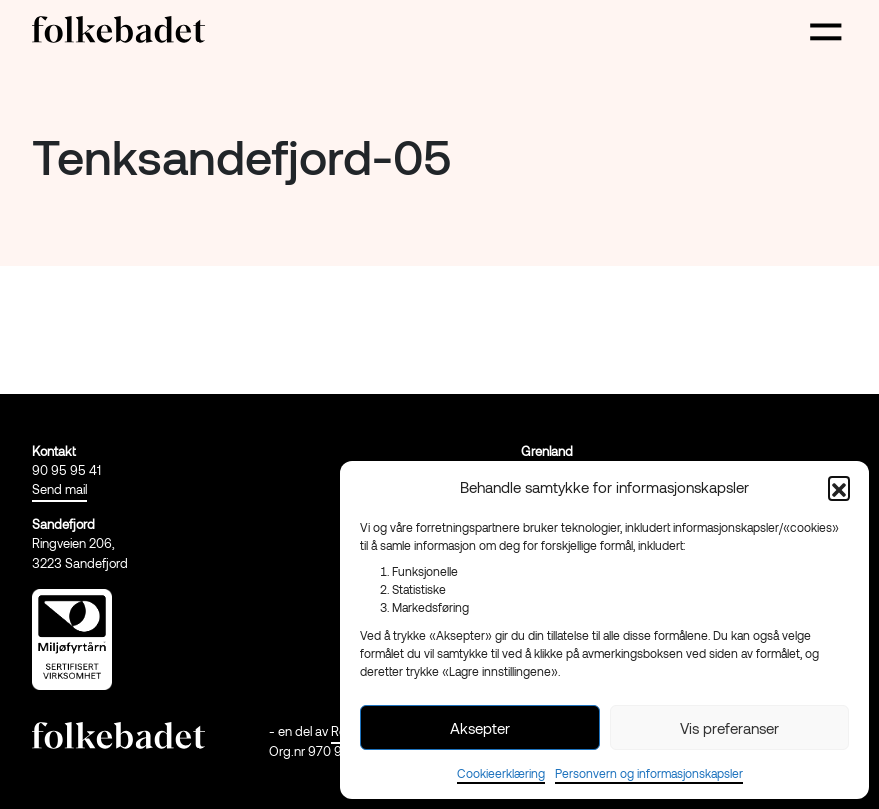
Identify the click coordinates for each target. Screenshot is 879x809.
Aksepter (480, 728)
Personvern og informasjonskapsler (649, 773)
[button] (839, 487)
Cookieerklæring (501, 773)
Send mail (59, 489)
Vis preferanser (729, 728)
